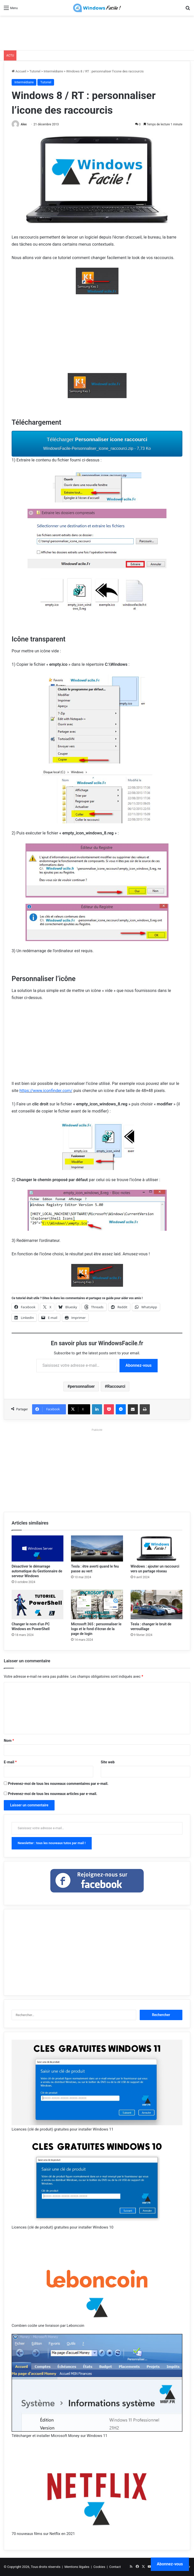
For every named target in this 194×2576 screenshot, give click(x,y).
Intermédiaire (53, 71)
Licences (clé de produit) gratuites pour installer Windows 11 (62, 2129)
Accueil (19, 71)
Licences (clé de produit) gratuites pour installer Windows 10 (62, 2227)
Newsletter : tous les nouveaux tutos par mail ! (52, 1843)
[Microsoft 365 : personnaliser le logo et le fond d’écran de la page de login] (97, 1604)
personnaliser (82, 1386)
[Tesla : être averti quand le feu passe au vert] (97, 1548)
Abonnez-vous (139, 1365)
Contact (115, 2567)
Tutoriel (35, 71)
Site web (108, 1762)
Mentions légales (76, 2567)
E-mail (10, 1762)
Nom (9, 1741)
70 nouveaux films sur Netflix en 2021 (43, 2533)
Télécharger (97, 444)
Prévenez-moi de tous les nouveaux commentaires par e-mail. (58, 1784)
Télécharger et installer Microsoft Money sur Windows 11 (59, 2435)
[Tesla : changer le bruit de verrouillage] (156, 1604)
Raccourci (116, 1386)
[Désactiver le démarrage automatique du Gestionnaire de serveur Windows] (37, 1548)
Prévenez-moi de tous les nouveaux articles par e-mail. (52, 1794)
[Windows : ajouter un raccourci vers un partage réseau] (156, 1548)
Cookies (99, 2567)
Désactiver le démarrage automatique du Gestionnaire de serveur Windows (37, 1571)
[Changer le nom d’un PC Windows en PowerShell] (37, 1604)
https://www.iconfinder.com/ (45, 1090)
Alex (24, 124)
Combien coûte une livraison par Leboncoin (48, 2325)
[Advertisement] (97, 32)
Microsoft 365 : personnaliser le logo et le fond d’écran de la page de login (96, 1629)
